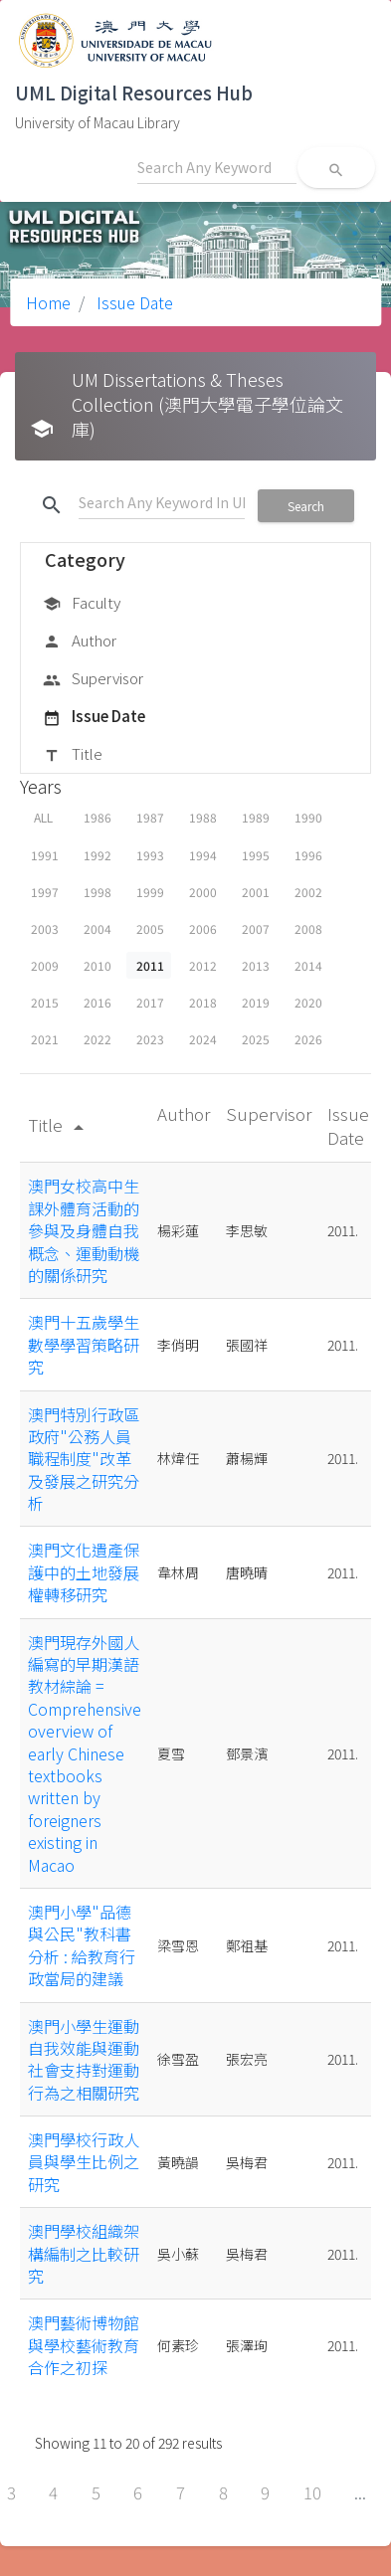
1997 (45, 891)
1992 (97, 854)
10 (312, 2492)
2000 (203, 891)
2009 (45, 965)
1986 (97, 817)
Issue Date (133, 302)
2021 (45, 1038)
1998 (97, 891)
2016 (97, 1002)
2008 (308, 928)
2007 (256, 928)
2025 (256, 1038)
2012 (203, 965)
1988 (203, 817)
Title (72, 755)
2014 (308, 965)
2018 (203, 1002)
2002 (308, 891)
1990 (308, 817)
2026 (308, 1038)
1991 (45, 854)
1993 (150, 854)
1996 (308, 854)
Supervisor (93, 679)
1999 (150, 891)
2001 (256, 891)
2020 (308, 1002)
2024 (203, 1038)
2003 (45, 928)
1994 (203, 854)
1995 (256, 854)
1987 (150, 817)
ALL (43, 817)
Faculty (81, 604)
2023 (150, 1038)
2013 (256, 965)
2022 (97, 1038)
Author (79, 641)
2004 (97, 928)
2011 (150, 965)
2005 (150, 928)
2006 (203, 928)
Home (48, 302)
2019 (256, 1002)
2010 (97, 965)
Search (306, 505)
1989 (256, 817)
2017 (150, 1002)
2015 (45, 1002)
